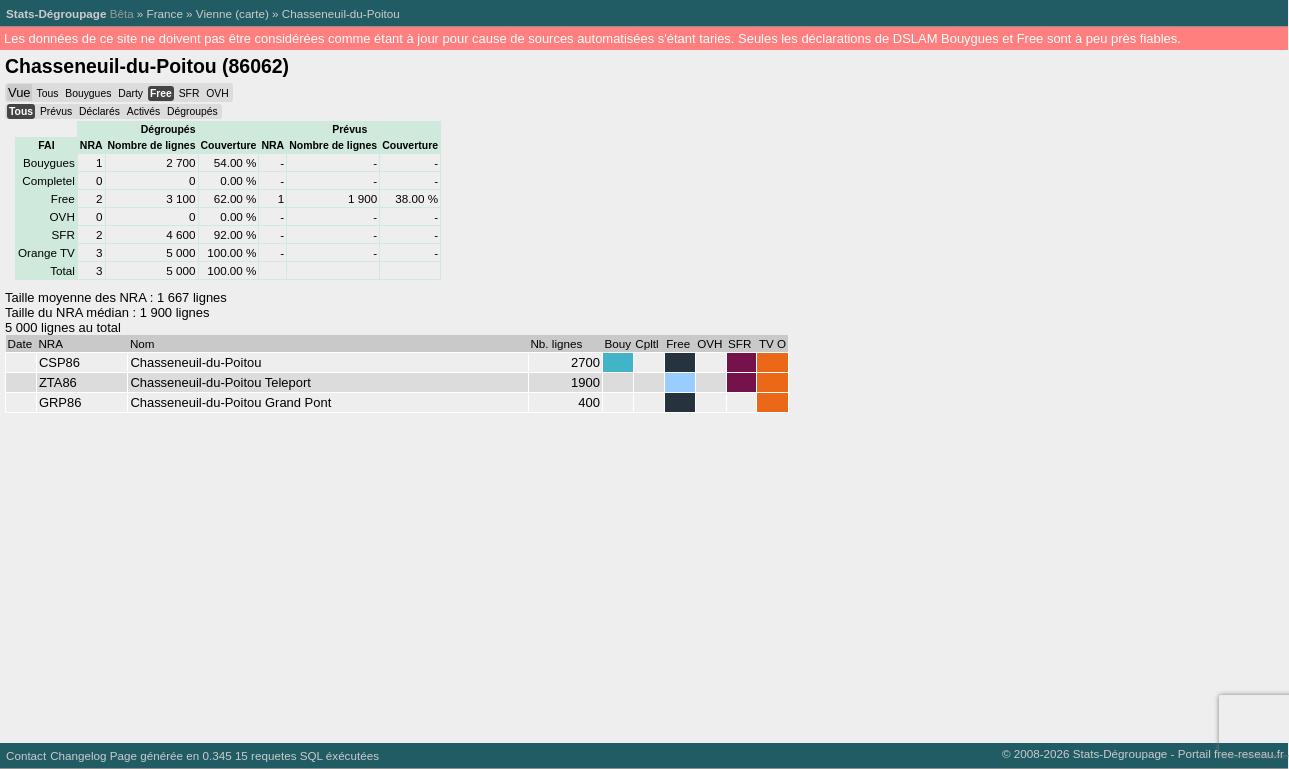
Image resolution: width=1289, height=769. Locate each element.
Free (161, 93)
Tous (47, 93)
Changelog (78, 755)
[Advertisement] (600, 573)
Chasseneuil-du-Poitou (341, 13)
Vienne (214, 13)
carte (252, 13)
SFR (189, 93)
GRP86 (60, 402)
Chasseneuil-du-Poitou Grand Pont (230, 402)
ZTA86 (58, 382)
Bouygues (88, 93)
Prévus (56, 111)
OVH (217, 93)
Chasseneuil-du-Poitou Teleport (220, 382)
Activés (143, 111)
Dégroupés (192, 111)
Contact (26, 755)
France (165, 13)
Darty (130, 93)
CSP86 (59, 362)
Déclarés (99, 111)
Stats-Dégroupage (56, 13)
